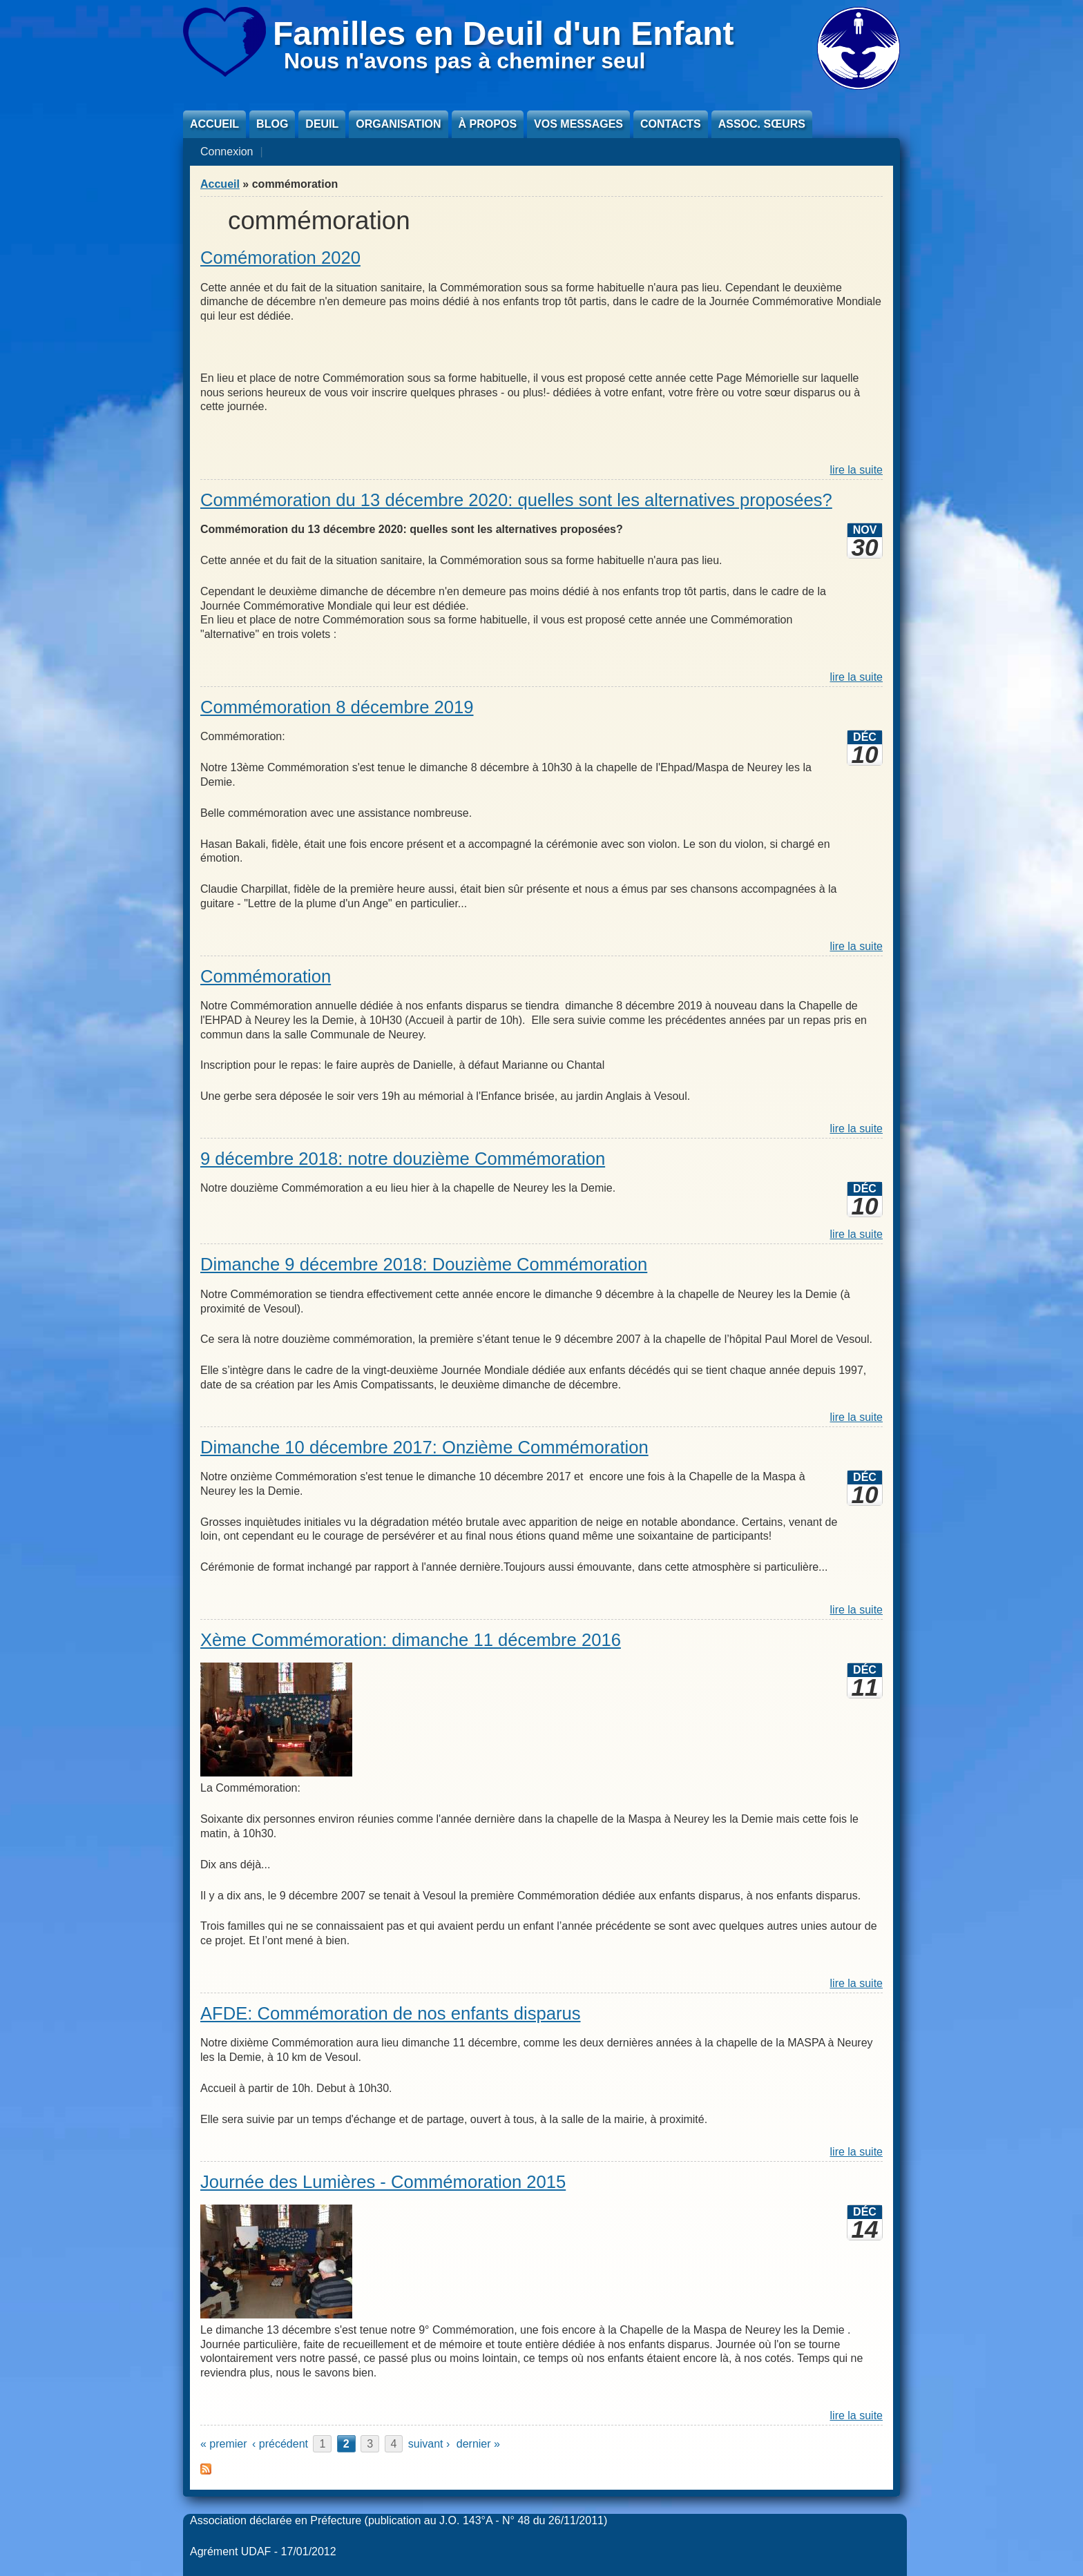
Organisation (398, 124)
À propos (488, 124)
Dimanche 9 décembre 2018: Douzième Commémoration (423, 1264)
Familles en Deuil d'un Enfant (503, 33)
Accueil (214, 124)
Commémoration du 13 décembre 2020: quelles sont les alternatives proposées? (516, 500)
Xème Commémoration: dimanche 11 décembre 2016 (410, 1639)
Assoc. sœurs (761, 124)
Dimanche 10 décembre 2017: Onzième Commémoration (424, 1447)
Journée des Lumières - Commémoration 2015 (383, 2181)
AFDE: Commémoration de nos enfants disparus (390, 2013)
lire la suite (856, 470)
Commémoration (265, 976)
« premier (223, 2444)
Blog (272, 124)
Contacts (670, 124)
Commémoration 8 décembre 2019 (336, 707)
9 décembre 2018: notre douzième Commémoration (402, 1158)
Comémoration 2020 (280, 257)
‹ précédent (280, 2444)
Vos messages (578, 124)
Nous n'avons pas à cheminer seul (464, 60)
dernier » (478, 2444)
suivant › (429, 2444)
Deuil (321, 124)
